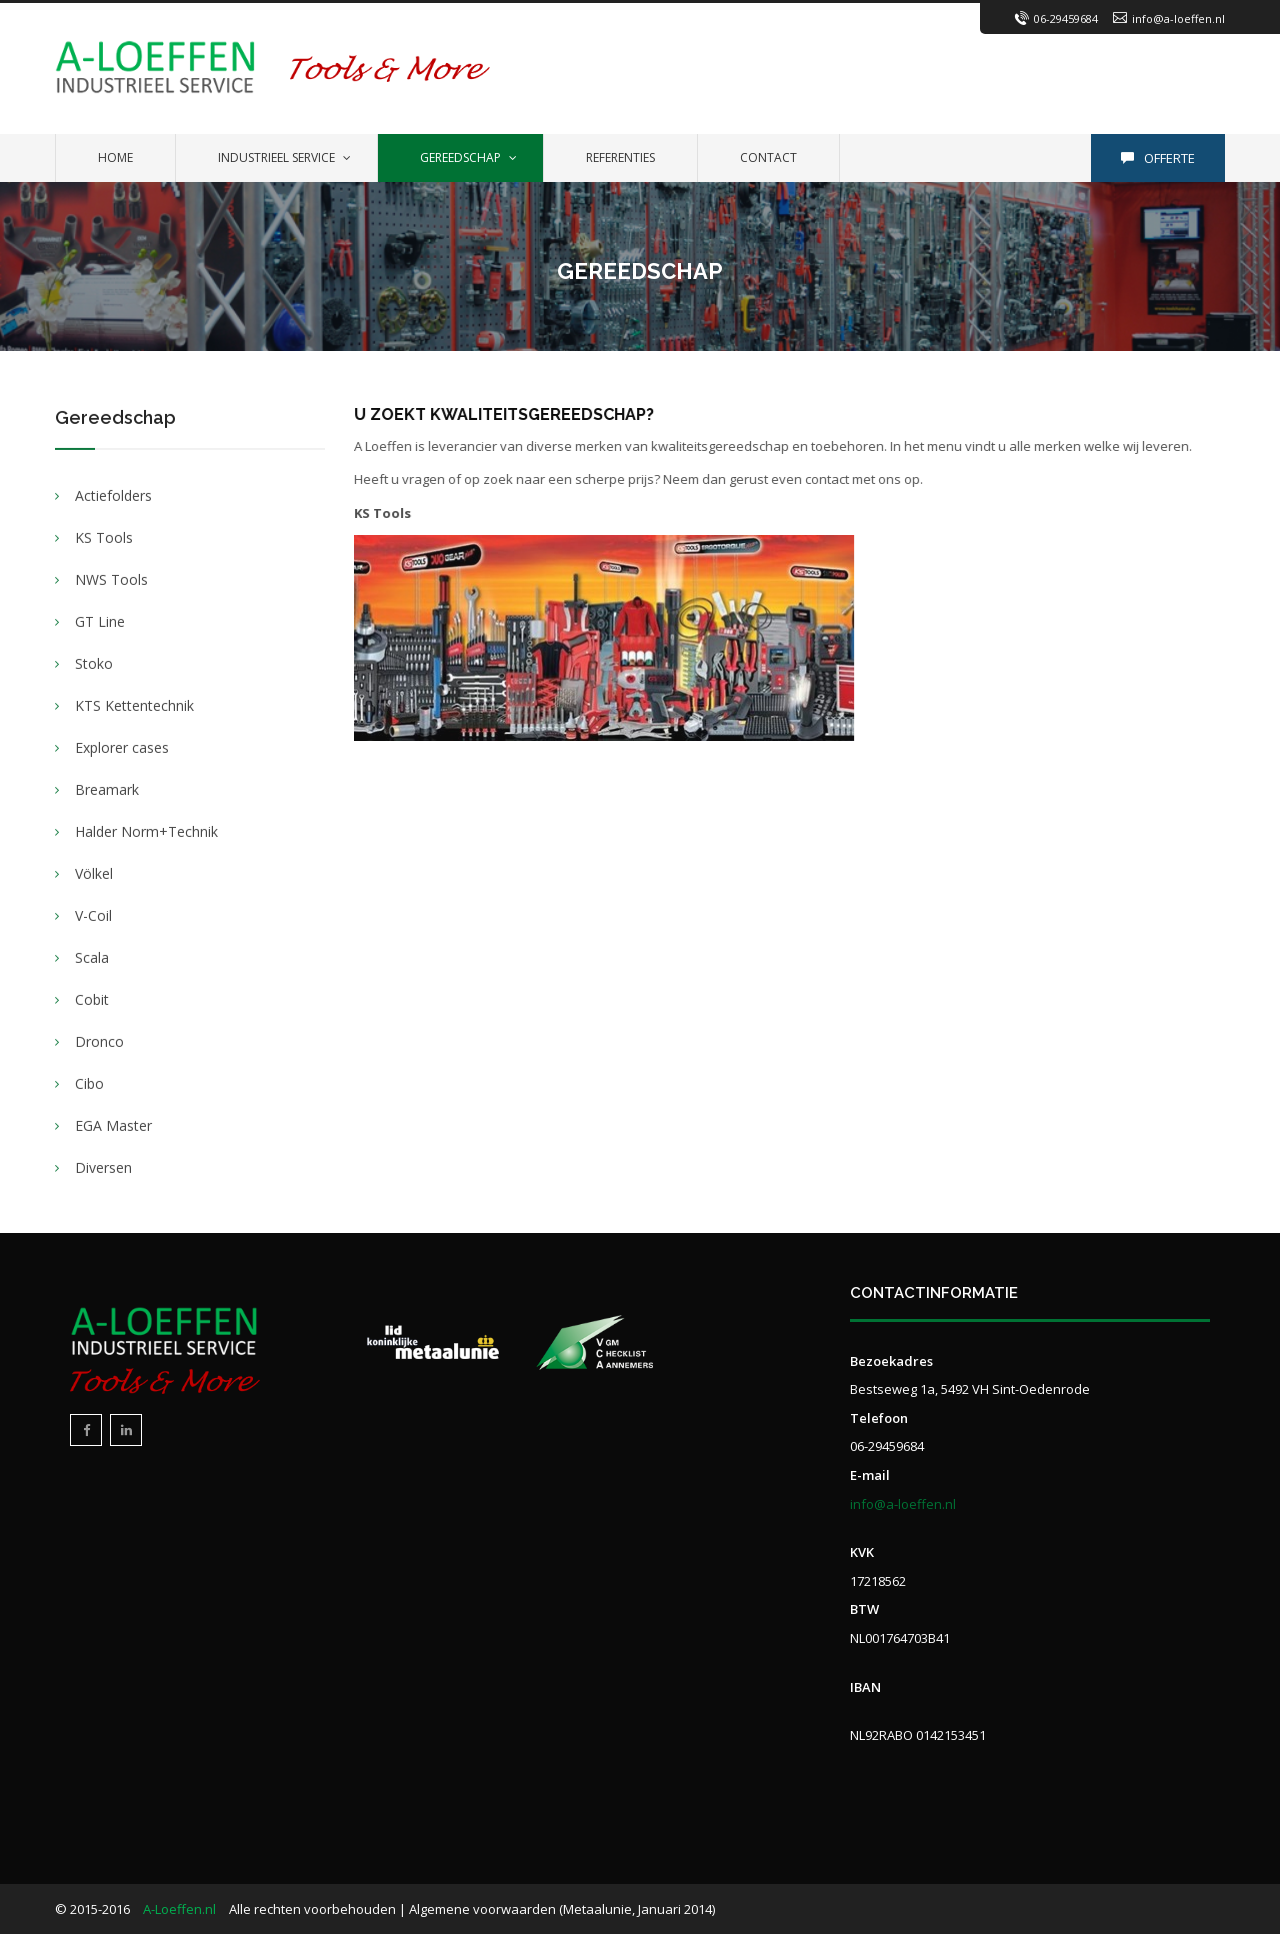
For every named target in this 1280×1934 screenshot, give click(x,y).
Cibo (89, 1084)
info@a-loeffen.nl (1178, 18)
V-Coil (93, 916)
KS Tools (104, 538)
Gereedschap (460, 157)
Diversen (103, 1168)
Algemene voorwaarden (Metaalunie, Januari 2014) (562, 1909)
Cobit (92, 1000)
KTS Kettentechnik (134, 706)
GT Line (100, 622)
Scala (92, 958)
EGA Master (113, 1126)
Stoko (94, 664)
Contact (768, 157)
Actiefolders (113, 496)
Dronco (99, 1042)
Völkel (94, 874)
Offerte (1158, 158)
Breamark (107, 790)
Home (115, 157)
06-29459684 (1066, 18)
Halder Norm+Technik (146, 832)
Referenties (620, 157)
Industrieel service (276, 157)
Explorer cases (122, 748)
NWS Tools (111, 580)
